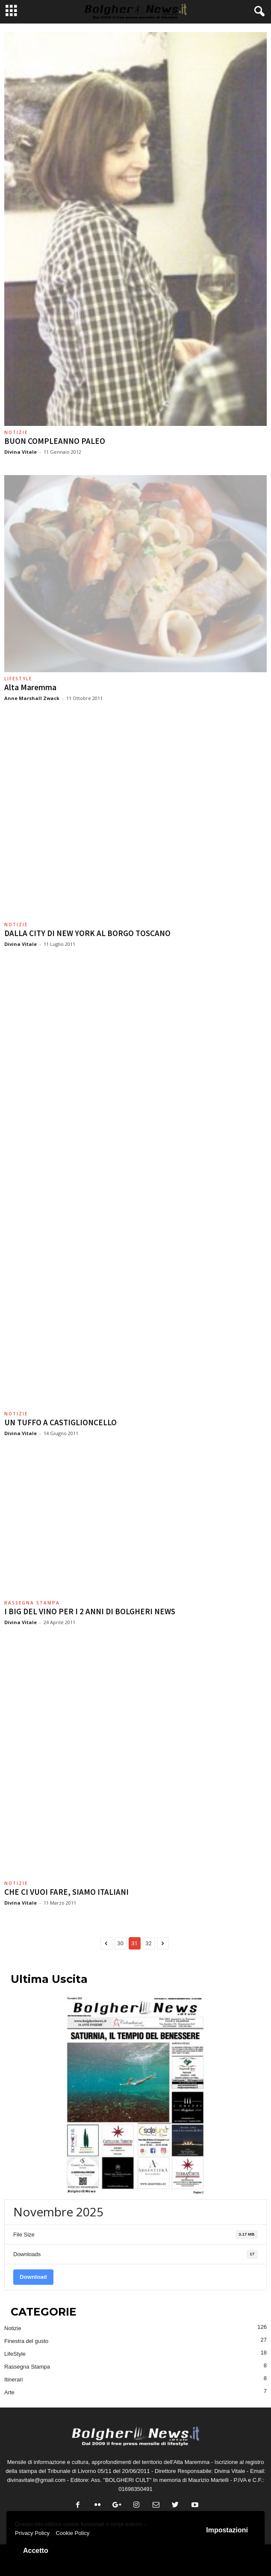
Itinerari (13, 2379)
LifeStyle (18, 679)
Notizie (16, 432)
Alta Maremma (30, 687)
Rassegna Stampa (32, 1603)
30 (120, 1943)
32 (148, 1943)
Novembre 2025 (58, 2212)
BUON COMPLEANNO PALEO (54, 441)
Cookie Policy (72, 2533)
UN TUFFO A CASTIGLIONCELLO (60, 1422)
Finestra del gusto (26, 2341)
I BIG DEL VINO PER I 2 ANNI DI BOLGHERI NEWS (89, 1611)
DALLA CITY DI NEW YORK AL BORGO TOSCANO (87, 933)
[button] (257, 11)
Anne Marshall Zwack (31, 698)
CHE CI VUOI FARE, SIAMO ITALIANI (66, 1892)
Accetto (35, 2550)
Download (33, 2277)
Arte (9, 2392)
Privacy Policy (32, 2533)
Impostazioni (227, 2530)
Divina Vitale (20, 452)
